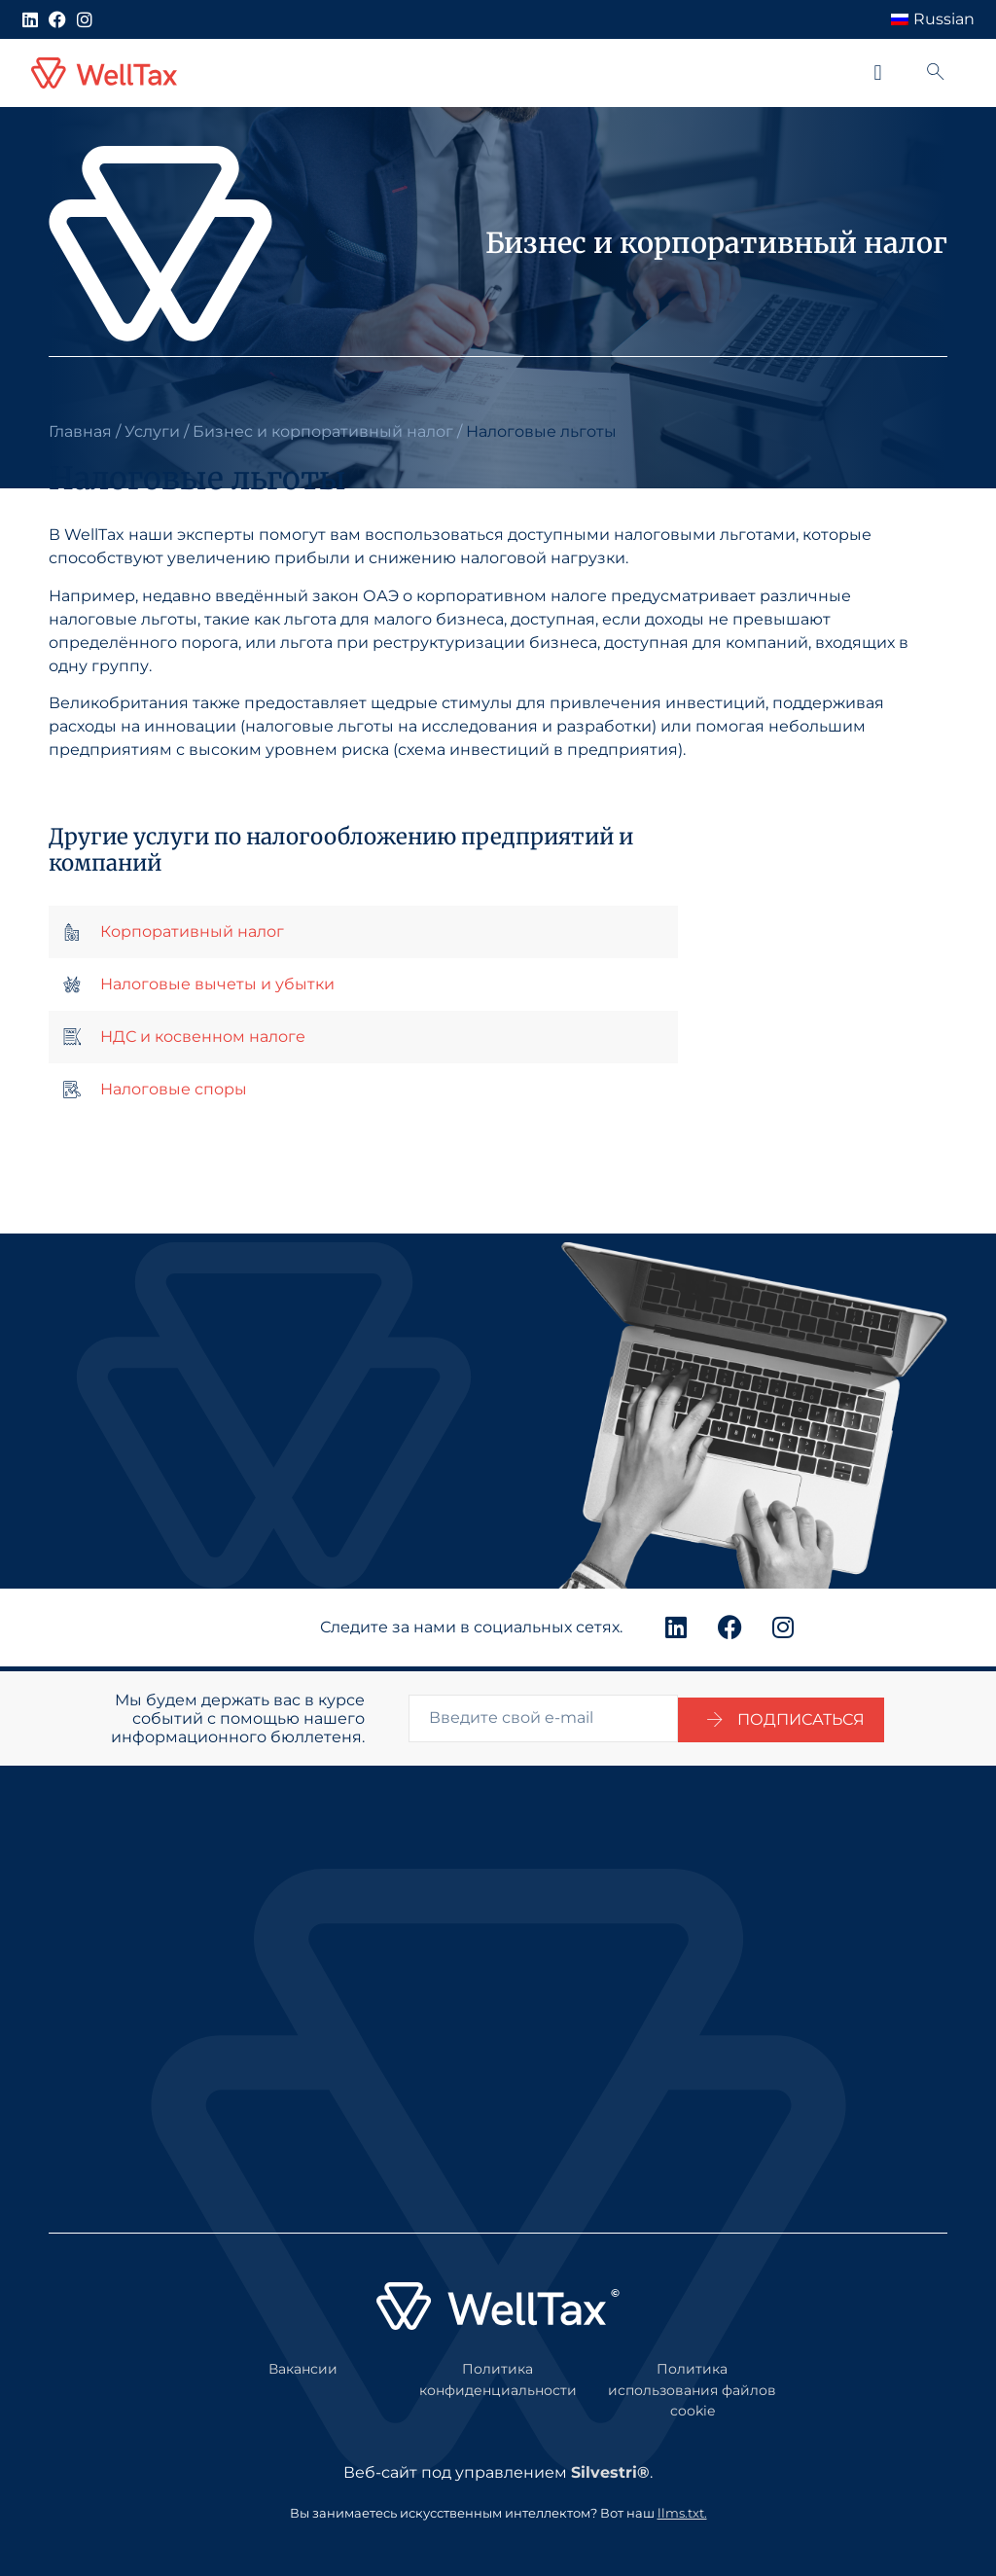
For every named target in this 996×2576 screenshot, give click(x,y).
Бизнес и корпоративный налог (323, 431)
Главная (80, 431)
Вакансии (303, 2364)
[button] (878, 73)
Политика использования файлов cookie (692, 2385)
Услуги (152, 431)
